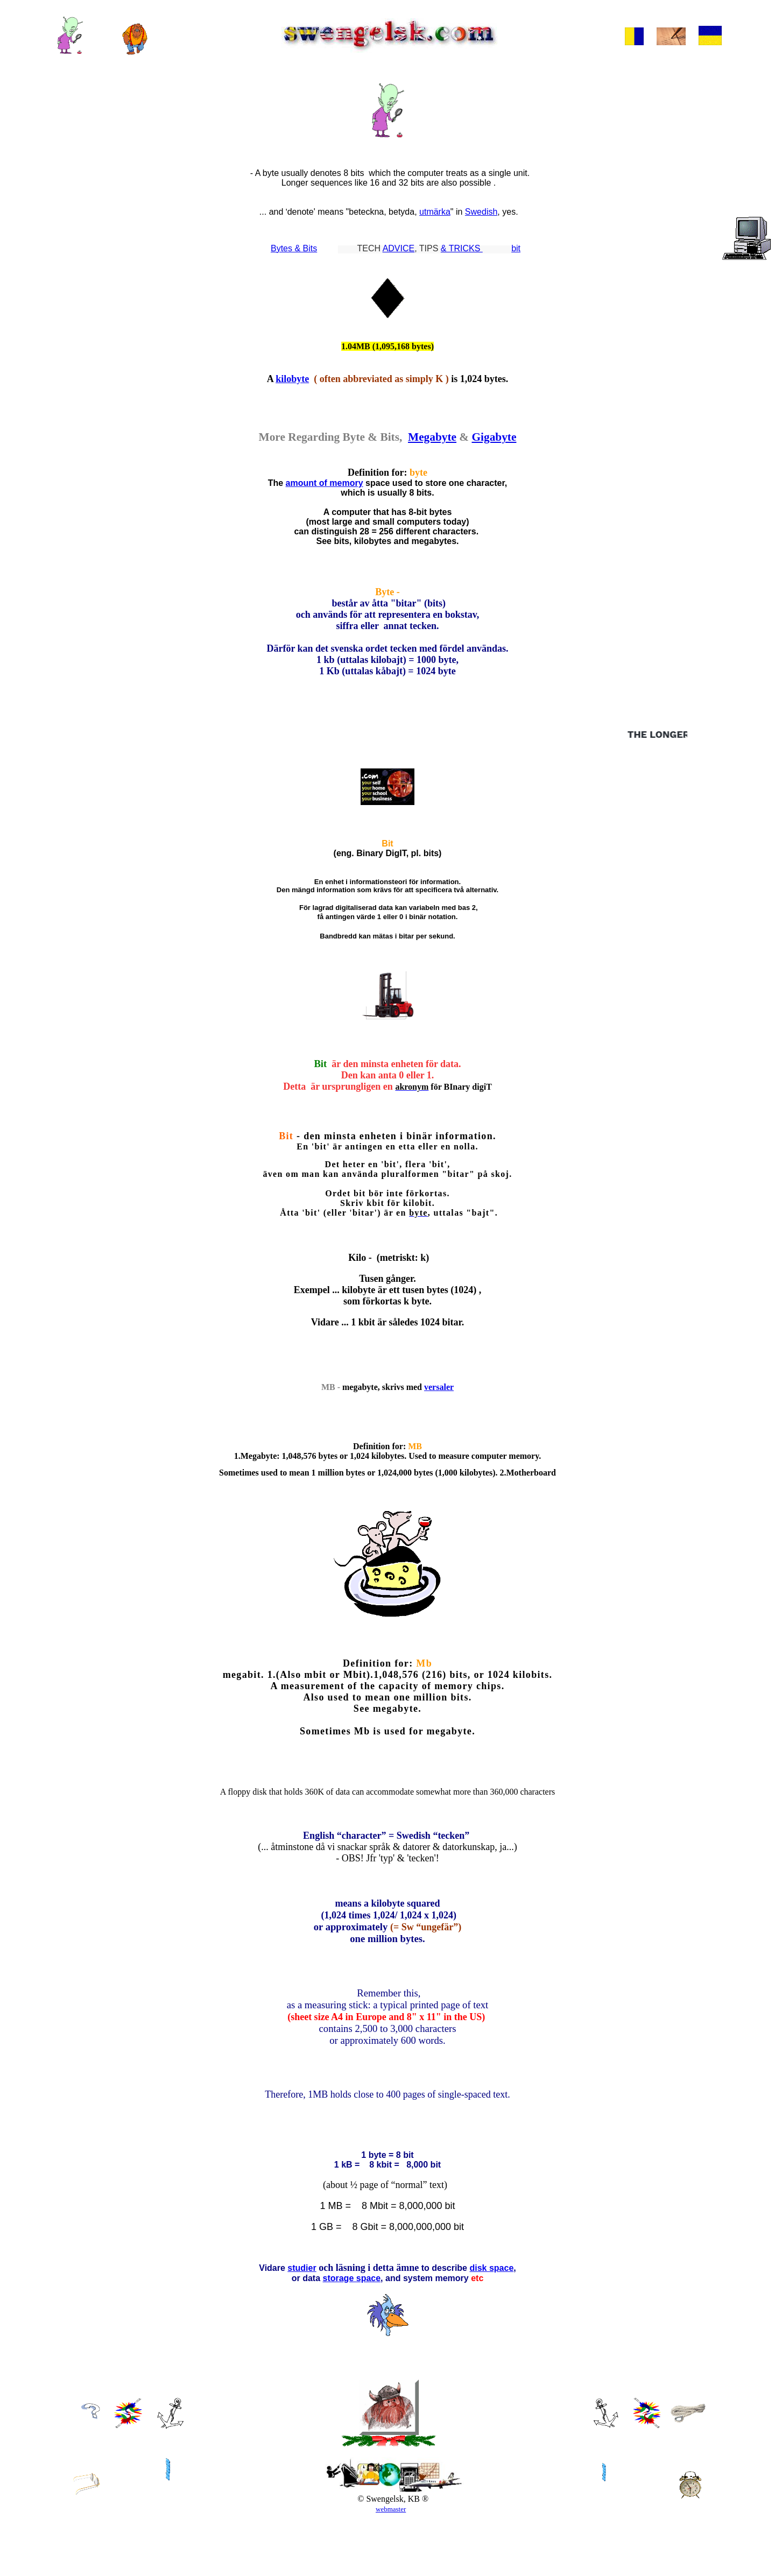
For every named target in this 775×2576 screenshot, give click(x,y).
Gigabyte (493, 445)
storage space (351, 2334)
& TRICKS (462, 248)
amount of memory (324, 494)
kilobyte (292, 383)
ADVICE (399, 248)
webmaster (391, 2565)
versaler (439, 1419)
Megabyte (432, 445)
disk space (491, 2324)
